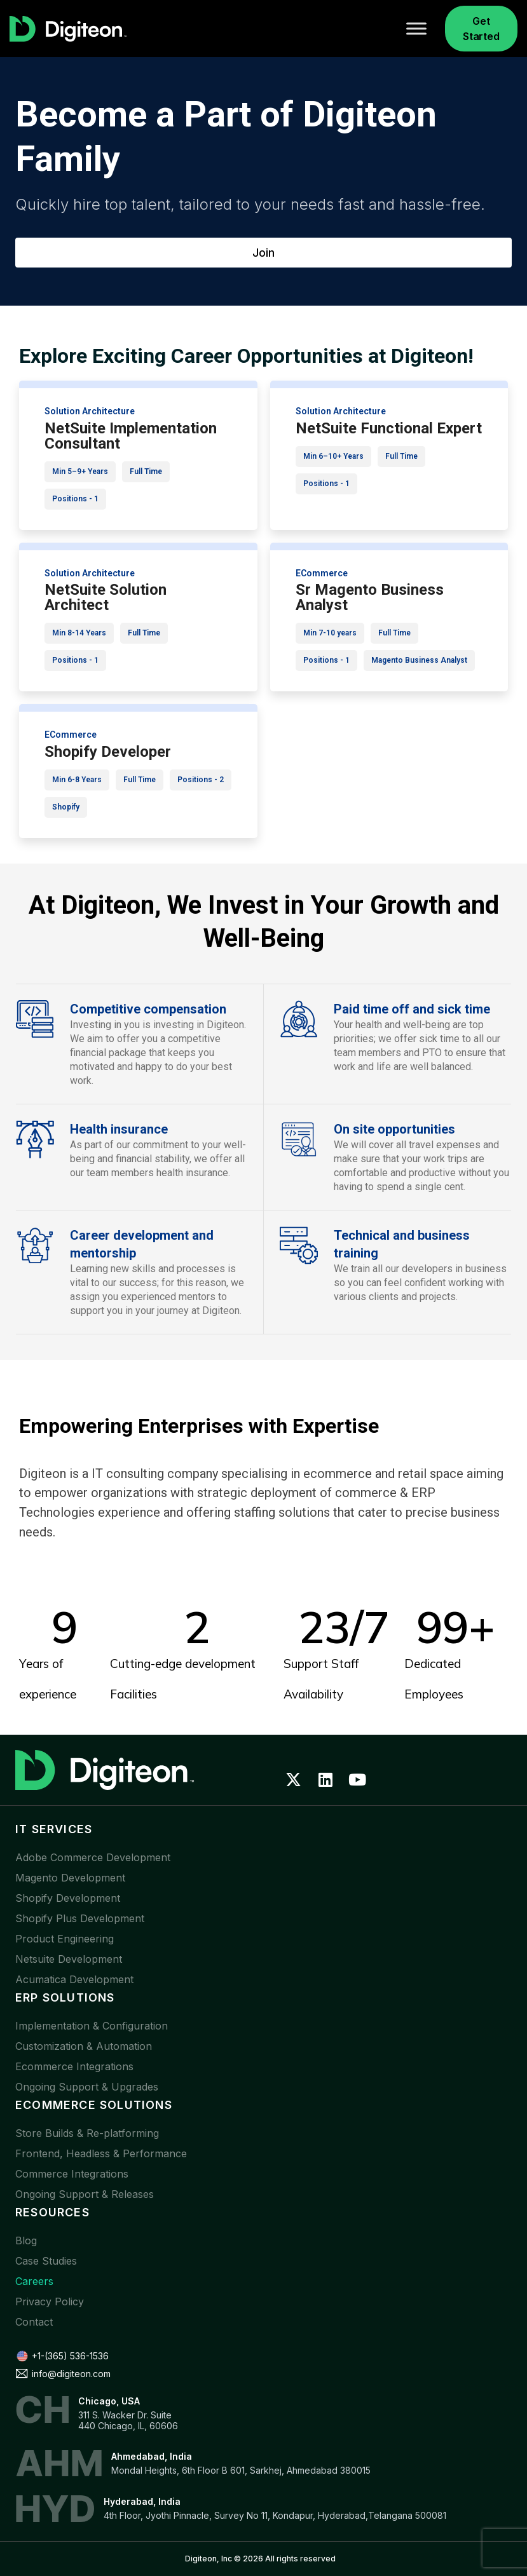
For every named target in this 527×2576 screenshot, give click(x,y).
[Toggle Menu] (416, 28)
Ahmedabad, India (151, 2456)
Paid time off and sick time (412, 1009)
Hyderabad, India (142, 2501)
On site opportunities (394, 1129)
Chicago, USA (109, 2401)
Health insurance (119, 1129)
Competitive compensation (148, 1009)
